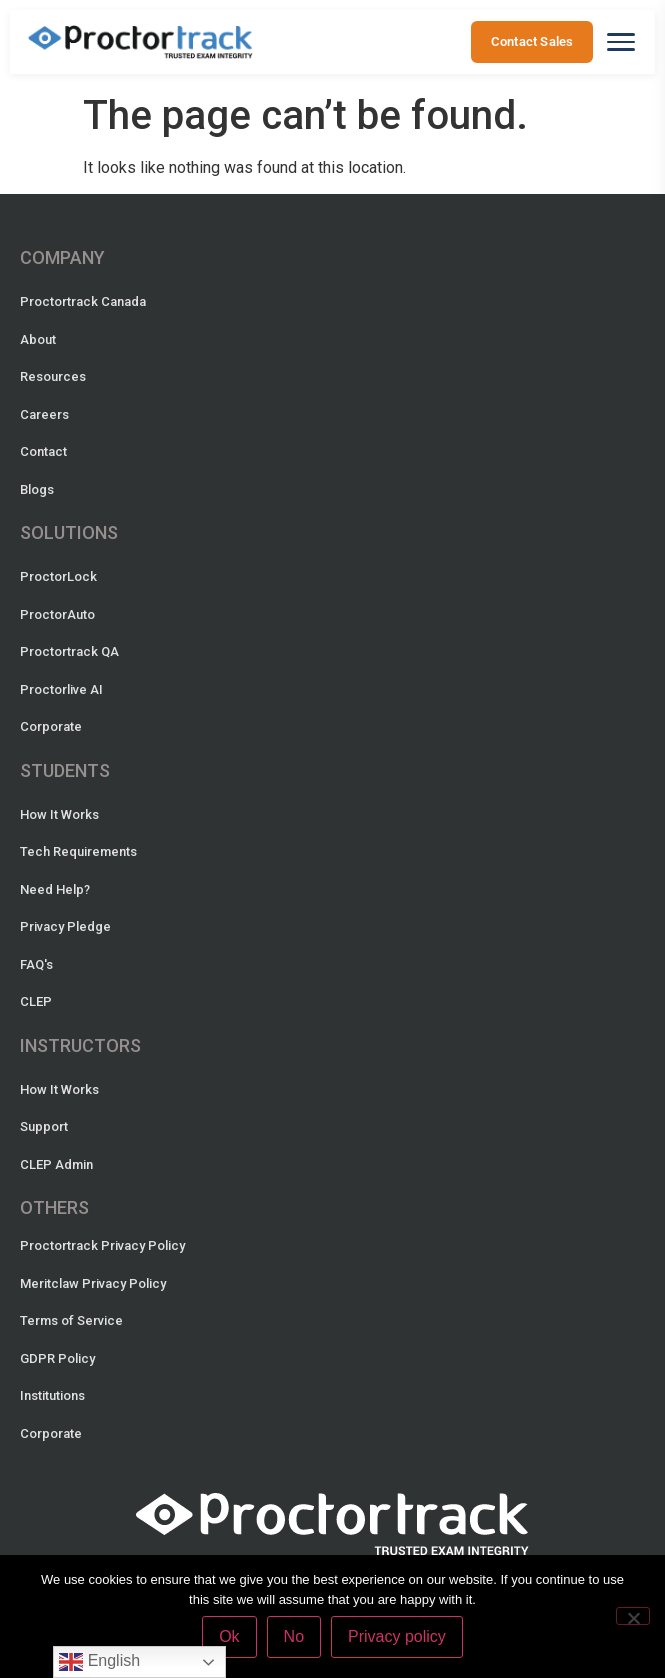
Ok (229, 1636)
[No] (633, 1616)
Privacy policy (397, 1636)
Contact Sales (531, 41)
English (99, 1662)
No (294, 1636)
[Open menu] (621, 42)
